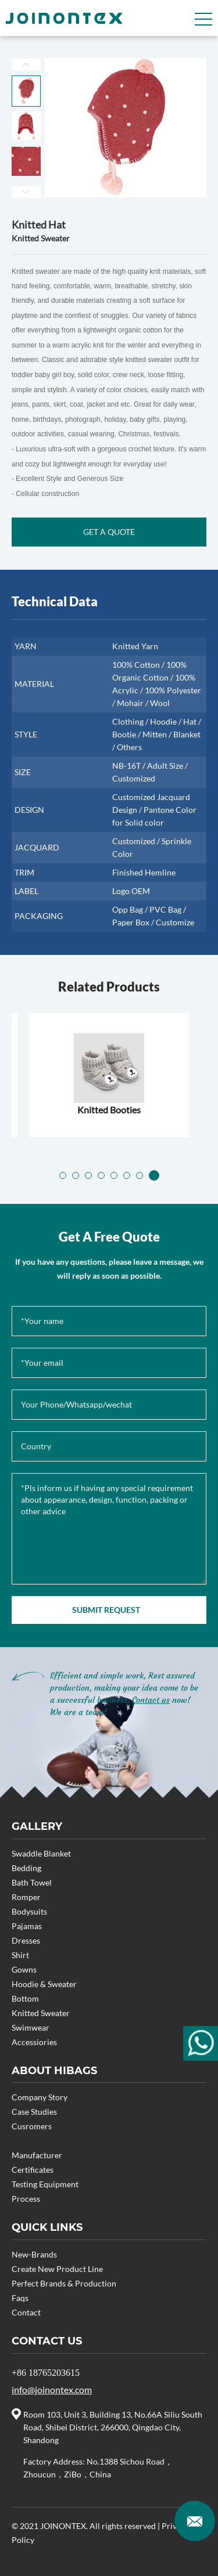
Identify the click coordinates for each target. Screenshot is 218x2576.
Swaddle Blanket (41, 1853)
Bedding (26, 1868)
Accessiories (34, 2042)
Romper (26, 1897)
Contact (26, 2312)
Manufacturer (37, 2155)
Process (26, 2199)
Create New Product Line (57, 2269)
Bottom (25, 1998)
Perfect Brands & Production (64, 2283)
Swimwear (30, 2027)
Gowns (24, 1969)
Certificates (32, 2170)
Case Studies (34, 2111)
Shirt (20, 1955)
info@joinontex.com (52, 2389)
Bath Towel (32, 1882)
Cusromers (32, 2126)
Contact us (151, 1700)
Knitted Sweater (41, 2013)
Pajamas (27, 1926)
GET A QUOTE (109, 532)
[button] (64, 1175)
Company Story (39, 2097)
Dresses (26, 1940)
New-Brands (34, 2254)
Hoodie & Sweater (44, 1984)
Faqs (20, 2298)
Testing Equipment (45, 2184)
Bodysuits (29, 1911)
